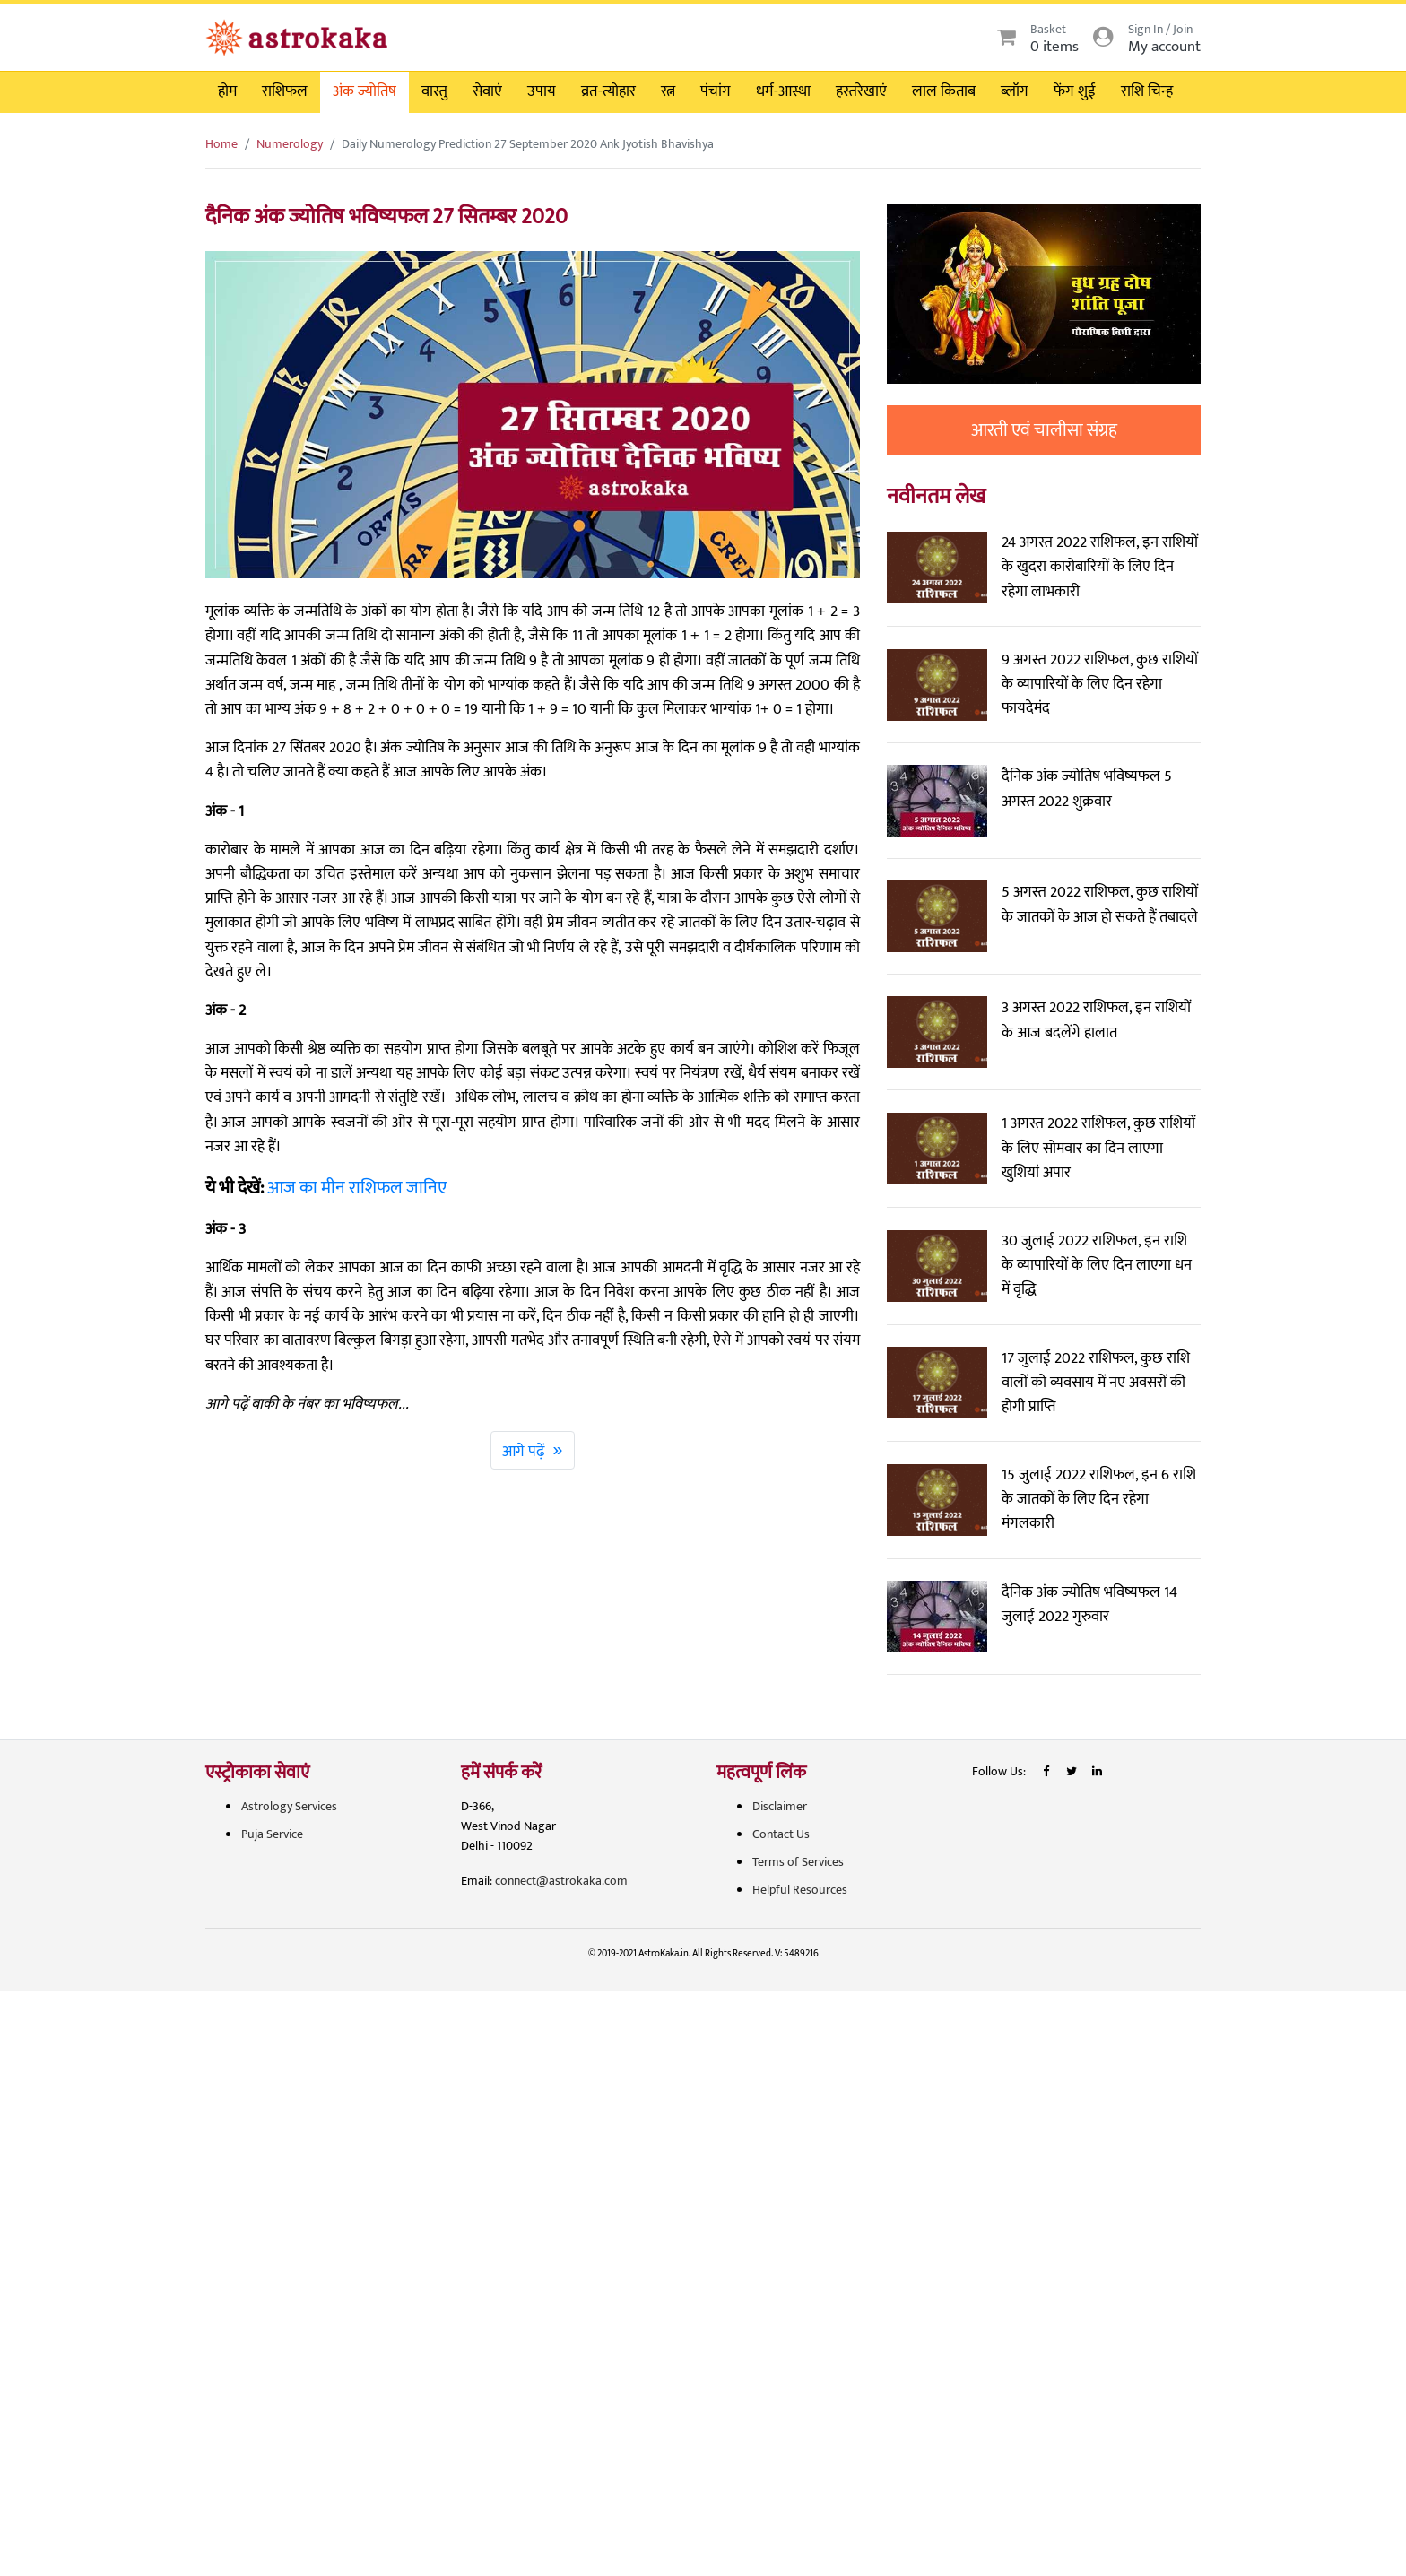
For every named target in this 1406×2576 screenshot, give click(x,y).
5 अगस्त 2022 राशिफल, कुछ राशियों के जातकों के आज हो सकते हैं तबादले (1100, 904)
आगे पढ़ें (532, 1450)
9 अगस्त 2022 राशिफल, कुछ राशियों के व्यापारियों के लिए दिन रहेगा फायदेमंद (1100, 684)
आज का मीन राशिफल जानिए (357, 1188)
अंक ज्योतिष (364, 91)
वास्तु (434, 91)
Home (221, 143)
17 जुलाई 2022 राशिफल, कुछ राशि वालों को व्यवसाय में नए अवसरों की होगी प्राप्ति (1096, 1382)
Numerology (289, 143)
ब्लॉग (1014, 91)
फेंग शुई (1075, 91)
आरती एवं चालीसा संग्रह (1044, 430)
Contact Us (781, 1834)
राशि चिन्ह (1147, 91)
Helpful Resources (799, 1889)
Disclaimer (779, 1806)
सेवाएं (487, 91)
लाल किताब (944, 91)
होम (227, 91)
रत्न (668, 91)
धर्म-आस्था (783, 91)
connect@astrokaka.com (561, 1880)
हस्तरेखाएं (861, 91)
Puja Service (272, 1834)
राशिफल (285, 91)
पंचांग (715, 91)
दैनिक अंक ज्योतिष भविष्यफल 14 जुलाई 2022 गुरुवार (1089, 1604)
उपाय (541, 91)
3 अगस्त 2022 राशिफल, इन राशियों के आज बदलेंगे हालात (1096, 1020)
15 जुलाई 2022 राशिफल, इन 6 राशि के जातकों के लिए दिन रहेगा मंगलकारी (1099, 1499)
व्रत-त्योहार (608, 91)
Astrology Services (289, 1806)
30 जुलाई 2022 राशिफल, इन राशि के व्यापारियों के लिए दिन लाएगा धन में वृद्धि (1097, 1265)
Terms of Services (798, 1862)
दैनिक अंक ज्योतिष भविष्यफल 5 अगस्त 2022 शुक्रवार (1087, 788)
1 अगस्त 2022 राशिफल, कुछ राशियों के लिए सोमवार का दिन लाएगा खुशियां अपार (1098, 1147)
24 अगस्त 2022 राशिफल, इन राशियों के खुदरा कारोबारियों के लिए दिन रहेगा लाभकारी (1100, 566)
